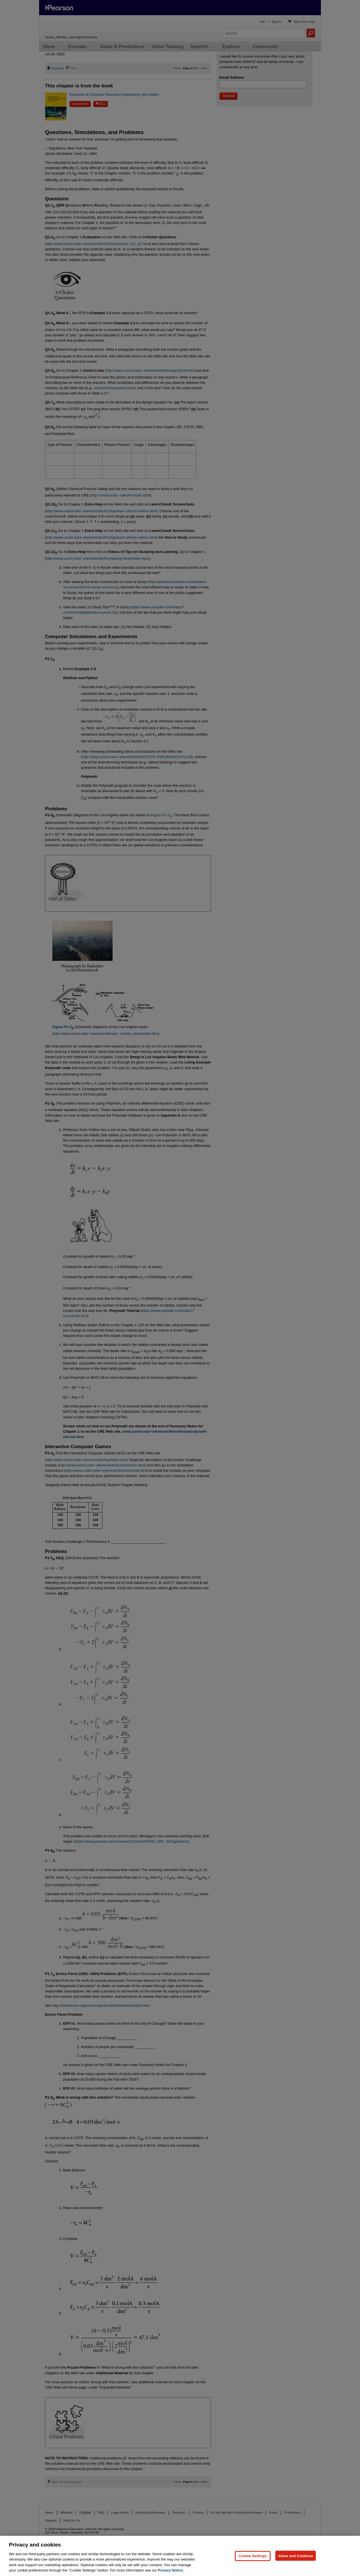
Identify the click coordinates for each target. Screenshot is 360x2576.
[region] (180, 2556)
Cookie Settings (252, 2556)
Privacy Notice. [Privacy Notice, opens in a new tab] (171, 2570)
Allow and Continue (295, 2556)
